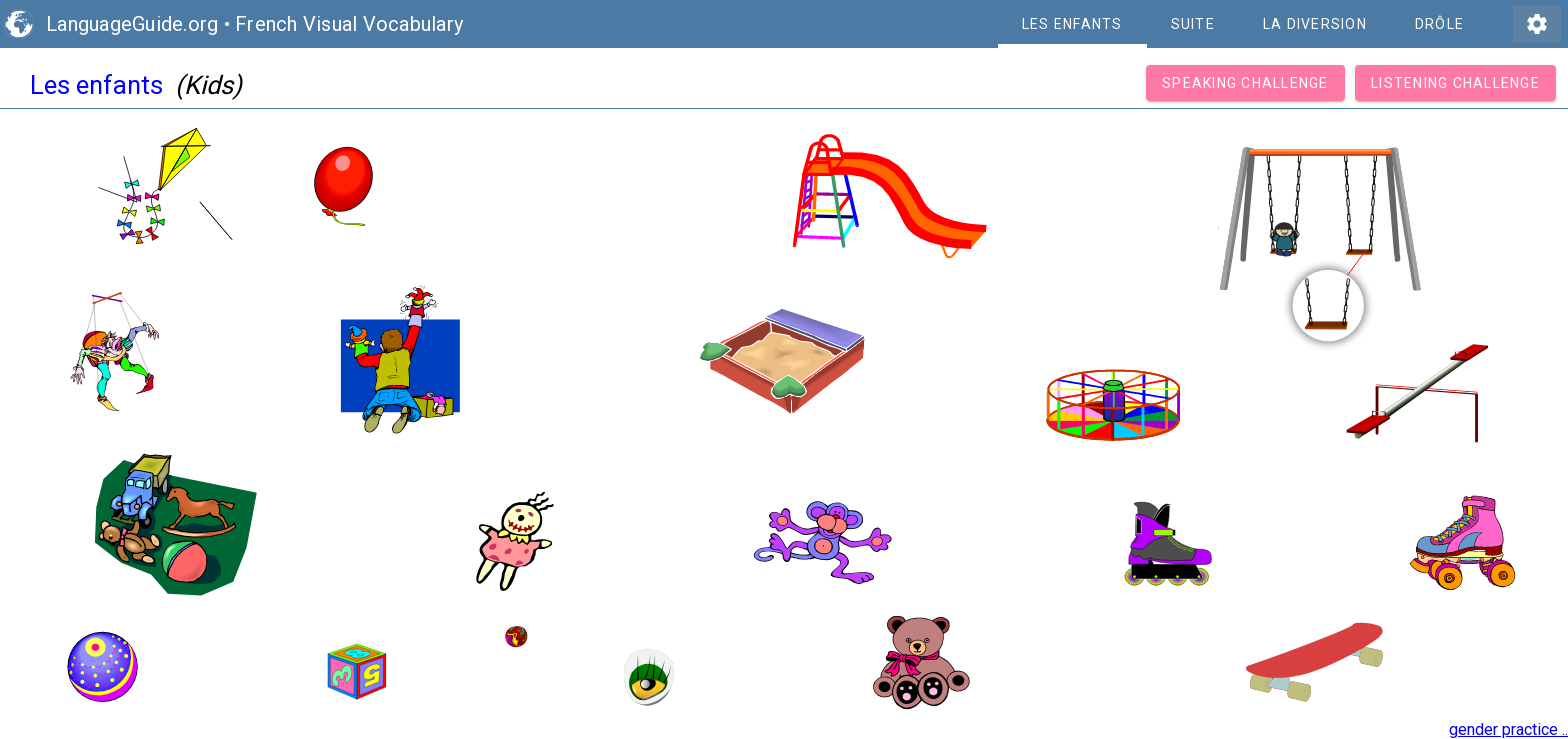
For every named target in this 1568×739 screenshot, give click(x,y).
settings (1537, 24)
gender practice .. (1508, 729)
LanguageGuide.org (132, 24)
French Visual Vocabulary (349, 24)
